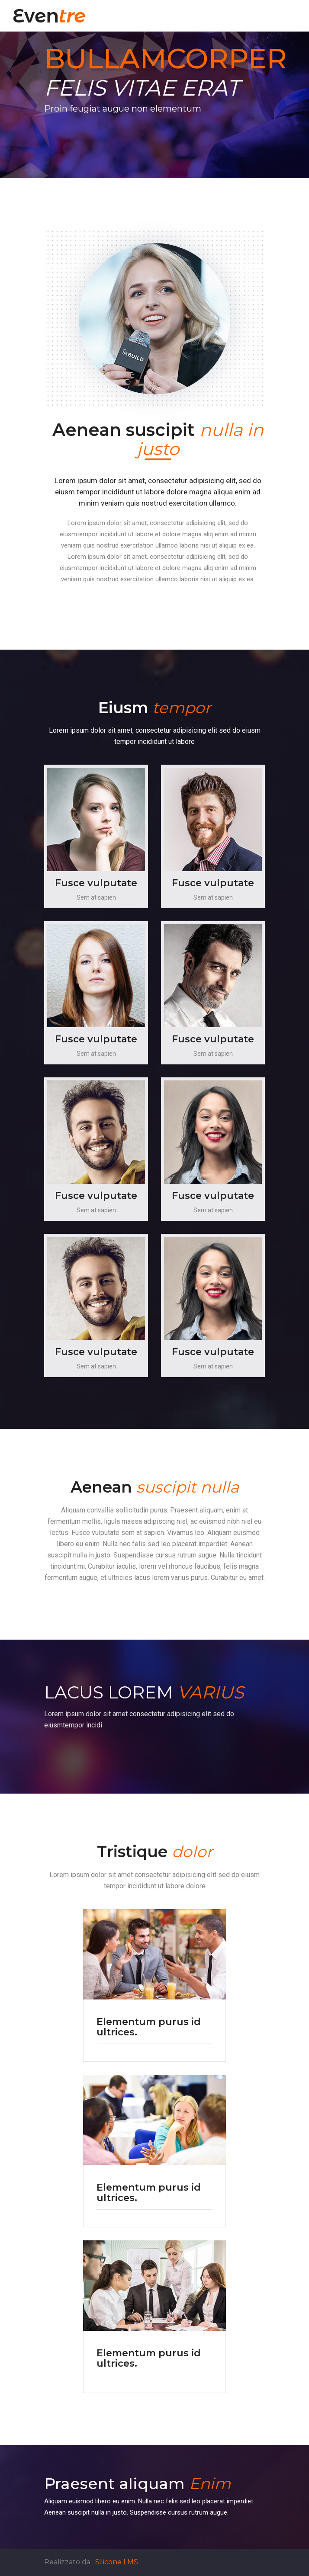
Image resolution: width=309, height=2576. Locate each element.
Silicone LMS (116, 2562)
